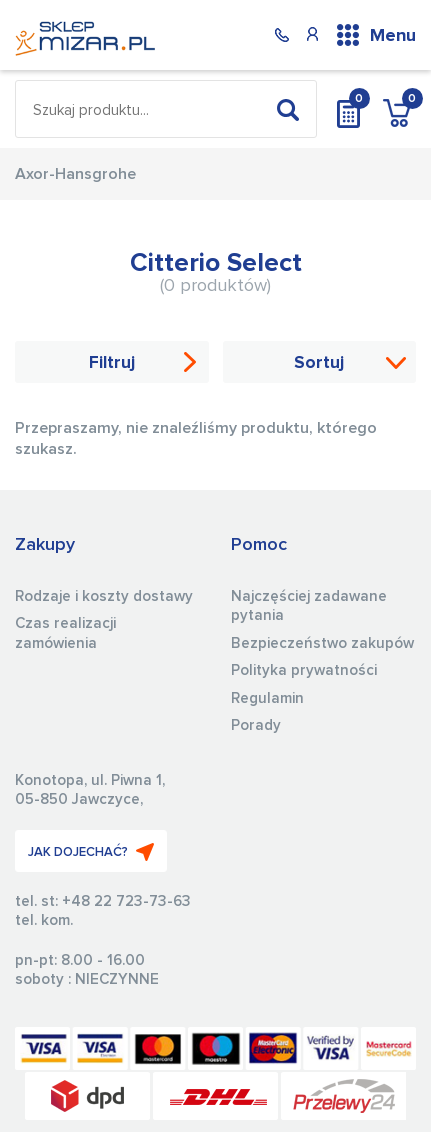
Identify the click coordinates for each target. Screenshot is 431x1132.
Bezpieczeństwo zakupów (322, 643)
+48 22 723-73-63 (126, 901)
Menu (393, 36)
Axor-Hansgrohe (75, 174)
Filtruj (112, 363)
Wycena (348, 109)
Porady (256, 725)
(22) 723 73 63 (282, 34)
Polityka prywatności (304, 670)
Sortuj (319, 363)
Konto (312, 34)
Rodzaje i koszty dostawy (104, 596)
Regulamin (267, 698)
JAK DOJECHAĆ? (91, 852)
